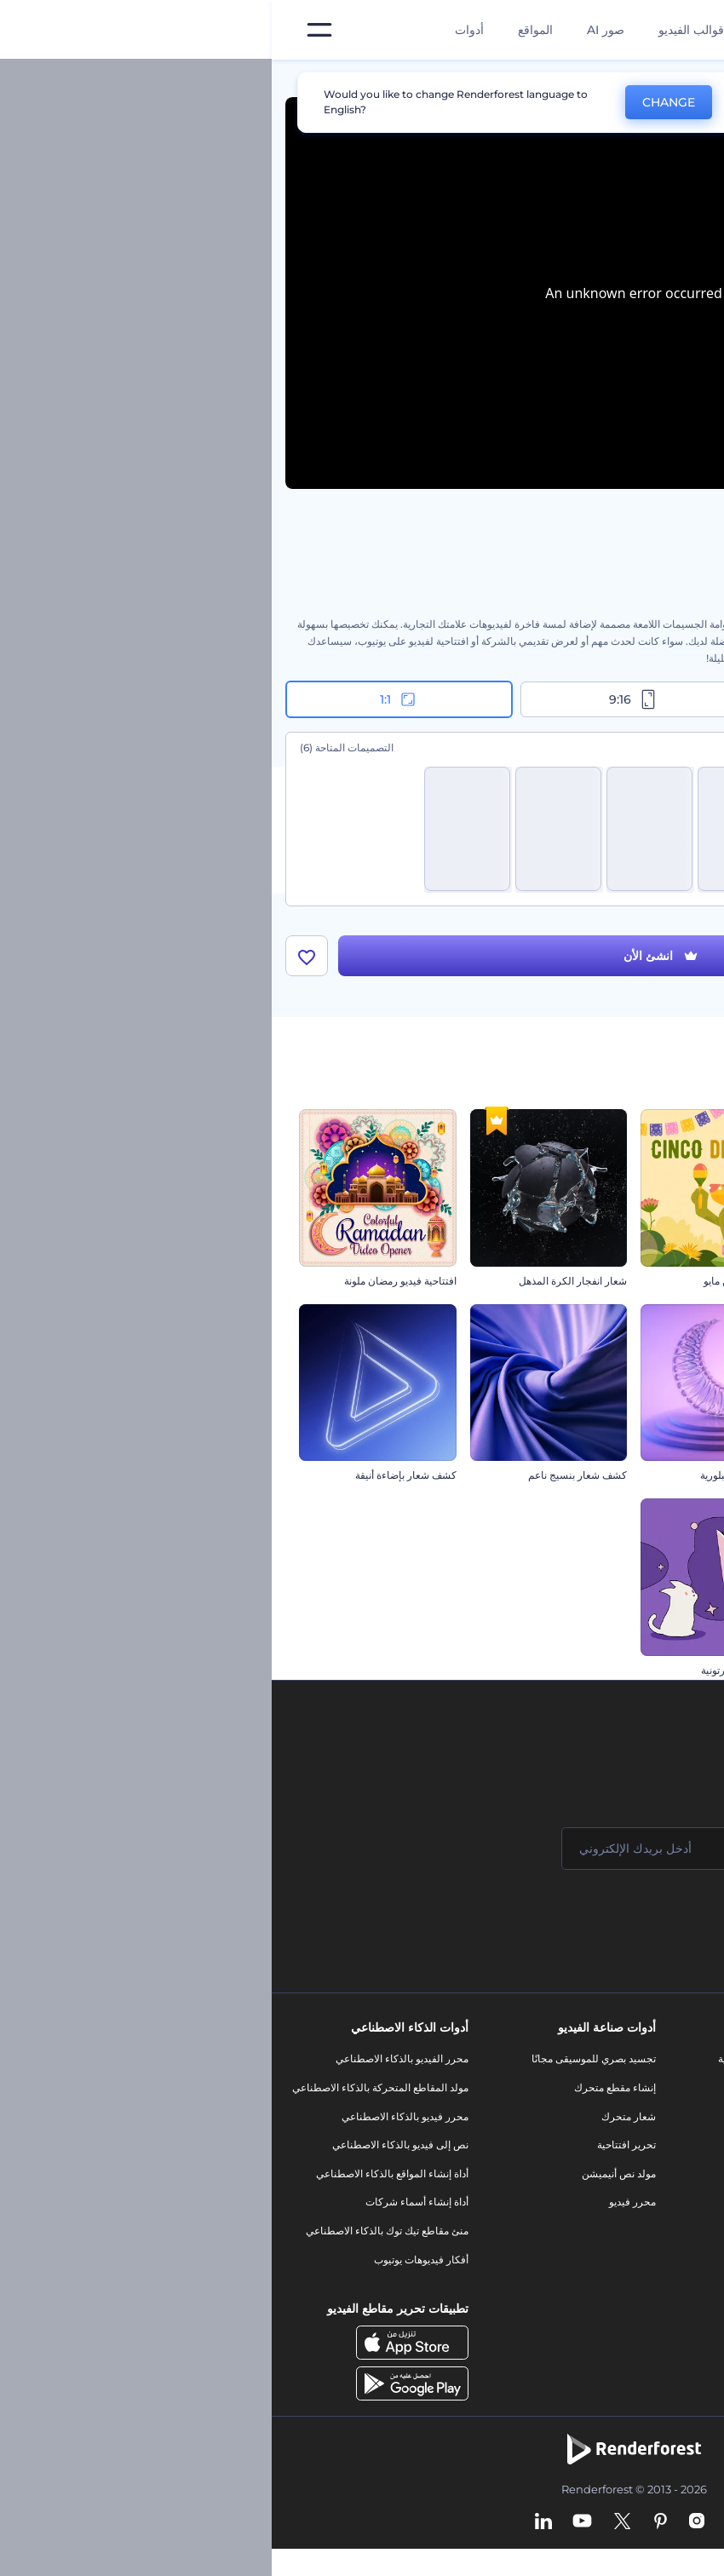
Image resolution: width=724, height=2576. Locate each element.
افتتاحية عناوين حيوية (653, 1280)
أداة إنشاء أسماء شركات (145, 2201)
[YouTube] (310, 2522)
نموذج (553, 2273)
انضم (647, 1916)
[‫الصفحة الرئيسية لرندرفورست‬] (683, 30)
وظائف (689, 2116)
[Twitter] (350, 2522)
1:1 (127, 699)
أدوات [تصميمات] (197, 29)
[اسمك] (605, 1848)
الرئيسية (692, 80)
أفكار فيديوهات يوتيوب (149, 2259)
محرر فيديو (360, 2201)
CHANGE (397, 102)
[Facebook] (457, 2522)
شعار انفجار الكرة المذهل (301, 1280)
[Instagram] (425, 2522)
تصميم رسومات (532, 2216)
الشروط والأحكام (667, 2230)
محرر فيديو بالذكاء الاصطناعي (133, 2116)
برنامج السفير (674, 2316)
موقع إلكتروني (535, 2245)
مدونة (554, 2087)
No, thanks (503, 103)
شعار (554, 2187)
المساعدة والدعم (667, 2144)
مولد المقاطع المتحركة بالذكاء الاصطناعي (108, 2087)
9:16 (362, 699)
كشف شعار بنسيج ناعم (305, 1475)
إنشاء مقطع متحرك (343, 2087)
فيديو (555, 2159)
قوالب (633, 80)
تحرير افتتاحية (354, 2144)
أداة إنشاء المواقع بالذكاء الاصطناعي (120, 2173)
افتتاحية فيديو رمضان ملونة (128, 1280)
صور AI (334, 29)
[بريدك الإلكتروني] (400, 1848)
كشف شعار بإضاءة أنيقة (134, 1475)
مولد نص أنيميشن (347, 2173)
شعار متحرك (357, 2116)
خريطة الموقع (675, 2259)
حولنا (693, 2058)
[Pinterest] (389, 2522)
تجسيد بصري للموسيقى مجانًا (322, 2058)
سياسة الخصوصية (666, 2201)
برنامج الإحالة (676, 2173)
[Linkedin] (271, 2522)
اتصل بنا (687, 2087)
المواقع (263, 29)
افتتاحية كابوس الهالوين (647, 1475)
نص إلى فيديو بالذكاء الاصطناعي (128, 2144)
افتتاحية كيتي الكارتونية (477, 1670)
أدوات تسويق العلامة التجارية (506, 2058)
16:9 (596, 699)
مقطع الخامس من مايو (479, 1280)
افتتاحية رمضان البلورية (477, 1475)
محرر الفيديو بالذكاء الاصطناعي (130, 2058)
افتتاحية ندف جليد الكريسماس (633, 1670)
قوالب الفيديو (419, 29)
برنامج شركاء (675, 2287)
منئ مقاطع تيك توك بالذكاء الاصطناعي (115, 2230)
